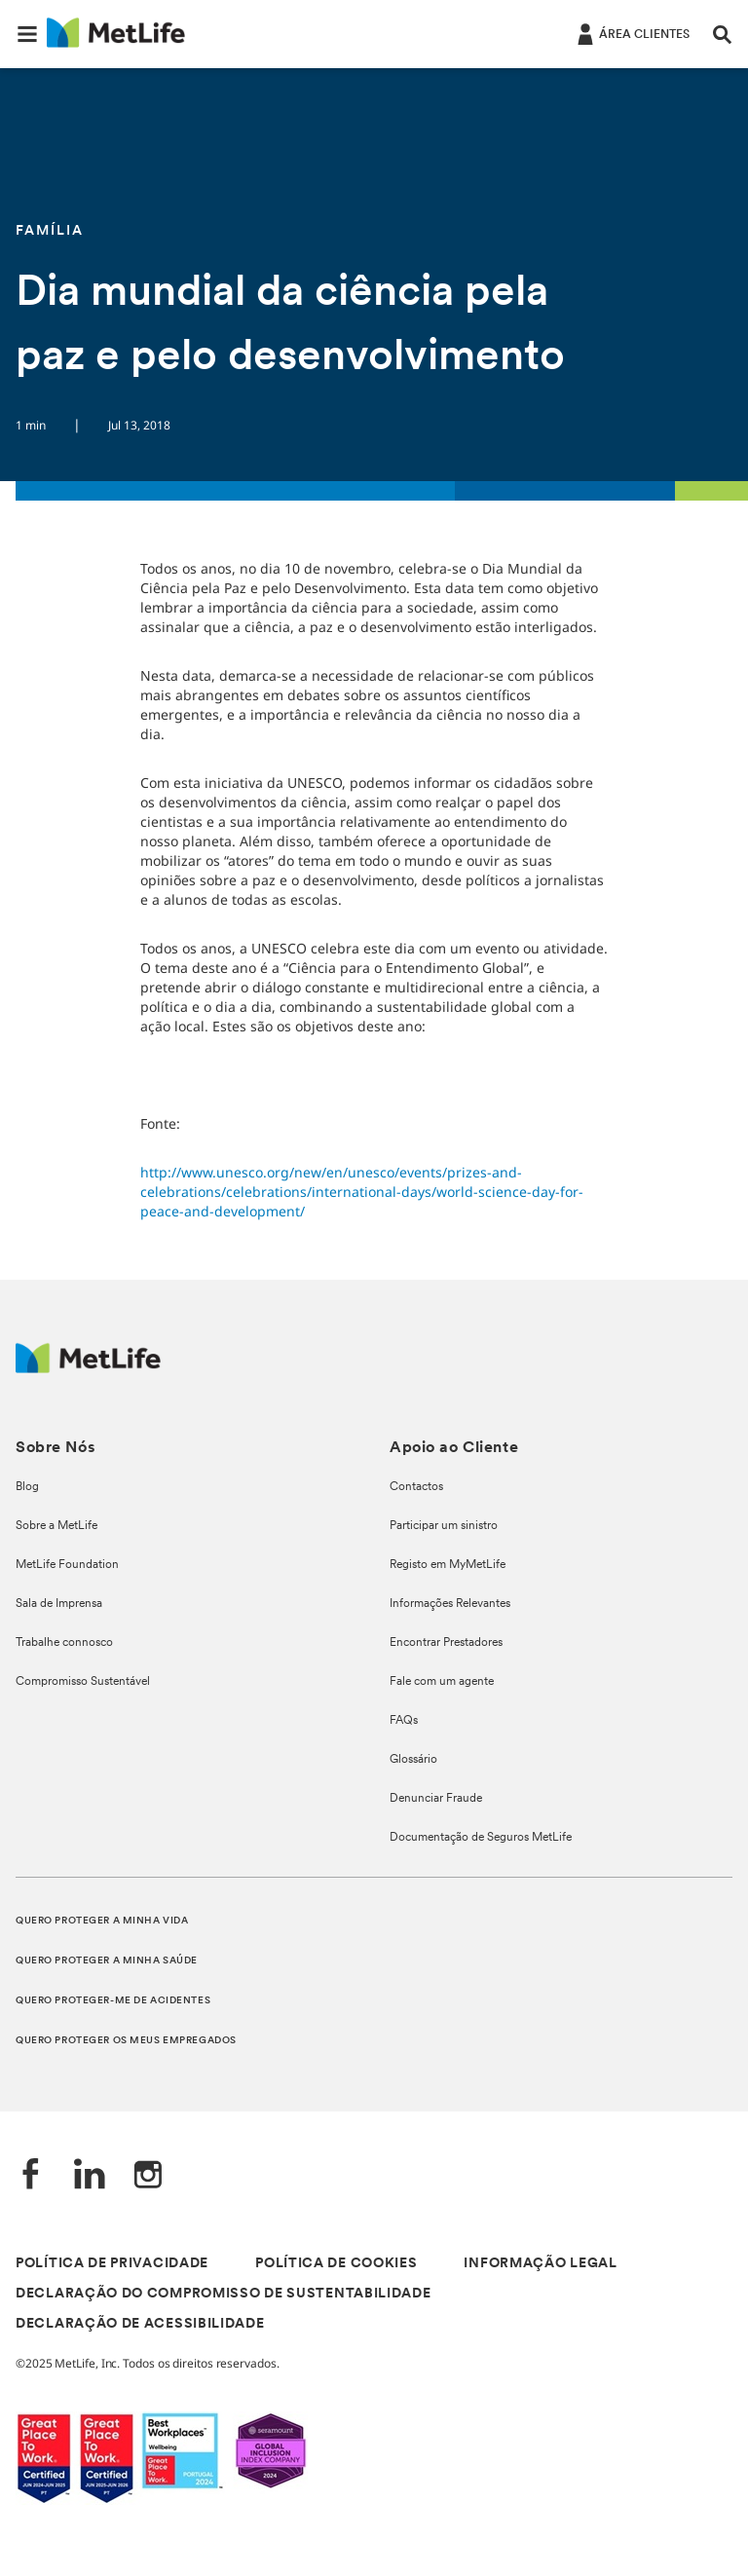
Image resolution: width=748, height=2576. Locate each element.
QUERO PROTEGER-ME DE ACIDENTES (113, 2001)
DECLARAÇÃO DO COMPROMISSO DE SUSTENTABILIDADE (223, 2294)
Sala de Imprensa (59, 1604)
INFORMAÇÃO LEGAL (540, 2264)
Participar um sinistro (444, 1526)
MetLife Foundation (67, 1565)
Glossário (413, 1760)
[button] (27, 34)
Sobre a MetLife (56, 1526)
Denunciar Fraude (436, 1799)
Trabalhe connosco (64, 1643)
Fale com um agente (442, 1682)
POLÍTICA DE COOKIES (336, 2264)
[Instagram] (148, 2176)
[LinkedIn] (89, 2176)
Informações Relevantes (450, 1604)
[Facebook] (31, 2176)
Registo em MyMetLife (447, 1565)
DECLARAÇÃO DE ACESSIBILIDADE (140, 2324)
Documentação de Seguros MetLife (481, 1838)
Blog (27, 1487)
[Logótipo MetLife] (88, 1368)
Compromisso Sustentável (83, 1682)
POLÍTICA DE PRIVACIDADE (112, 2264)
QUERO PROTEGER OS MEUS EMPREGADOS (126, 2040)
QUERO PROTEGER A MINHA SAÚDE (107, 1961)
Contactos (416, 1487)
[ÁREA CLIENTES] (632, 33)
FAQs (404, 1721)
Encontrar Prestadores (446, 1643)
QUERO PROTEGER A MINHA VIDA (102, 1921)
